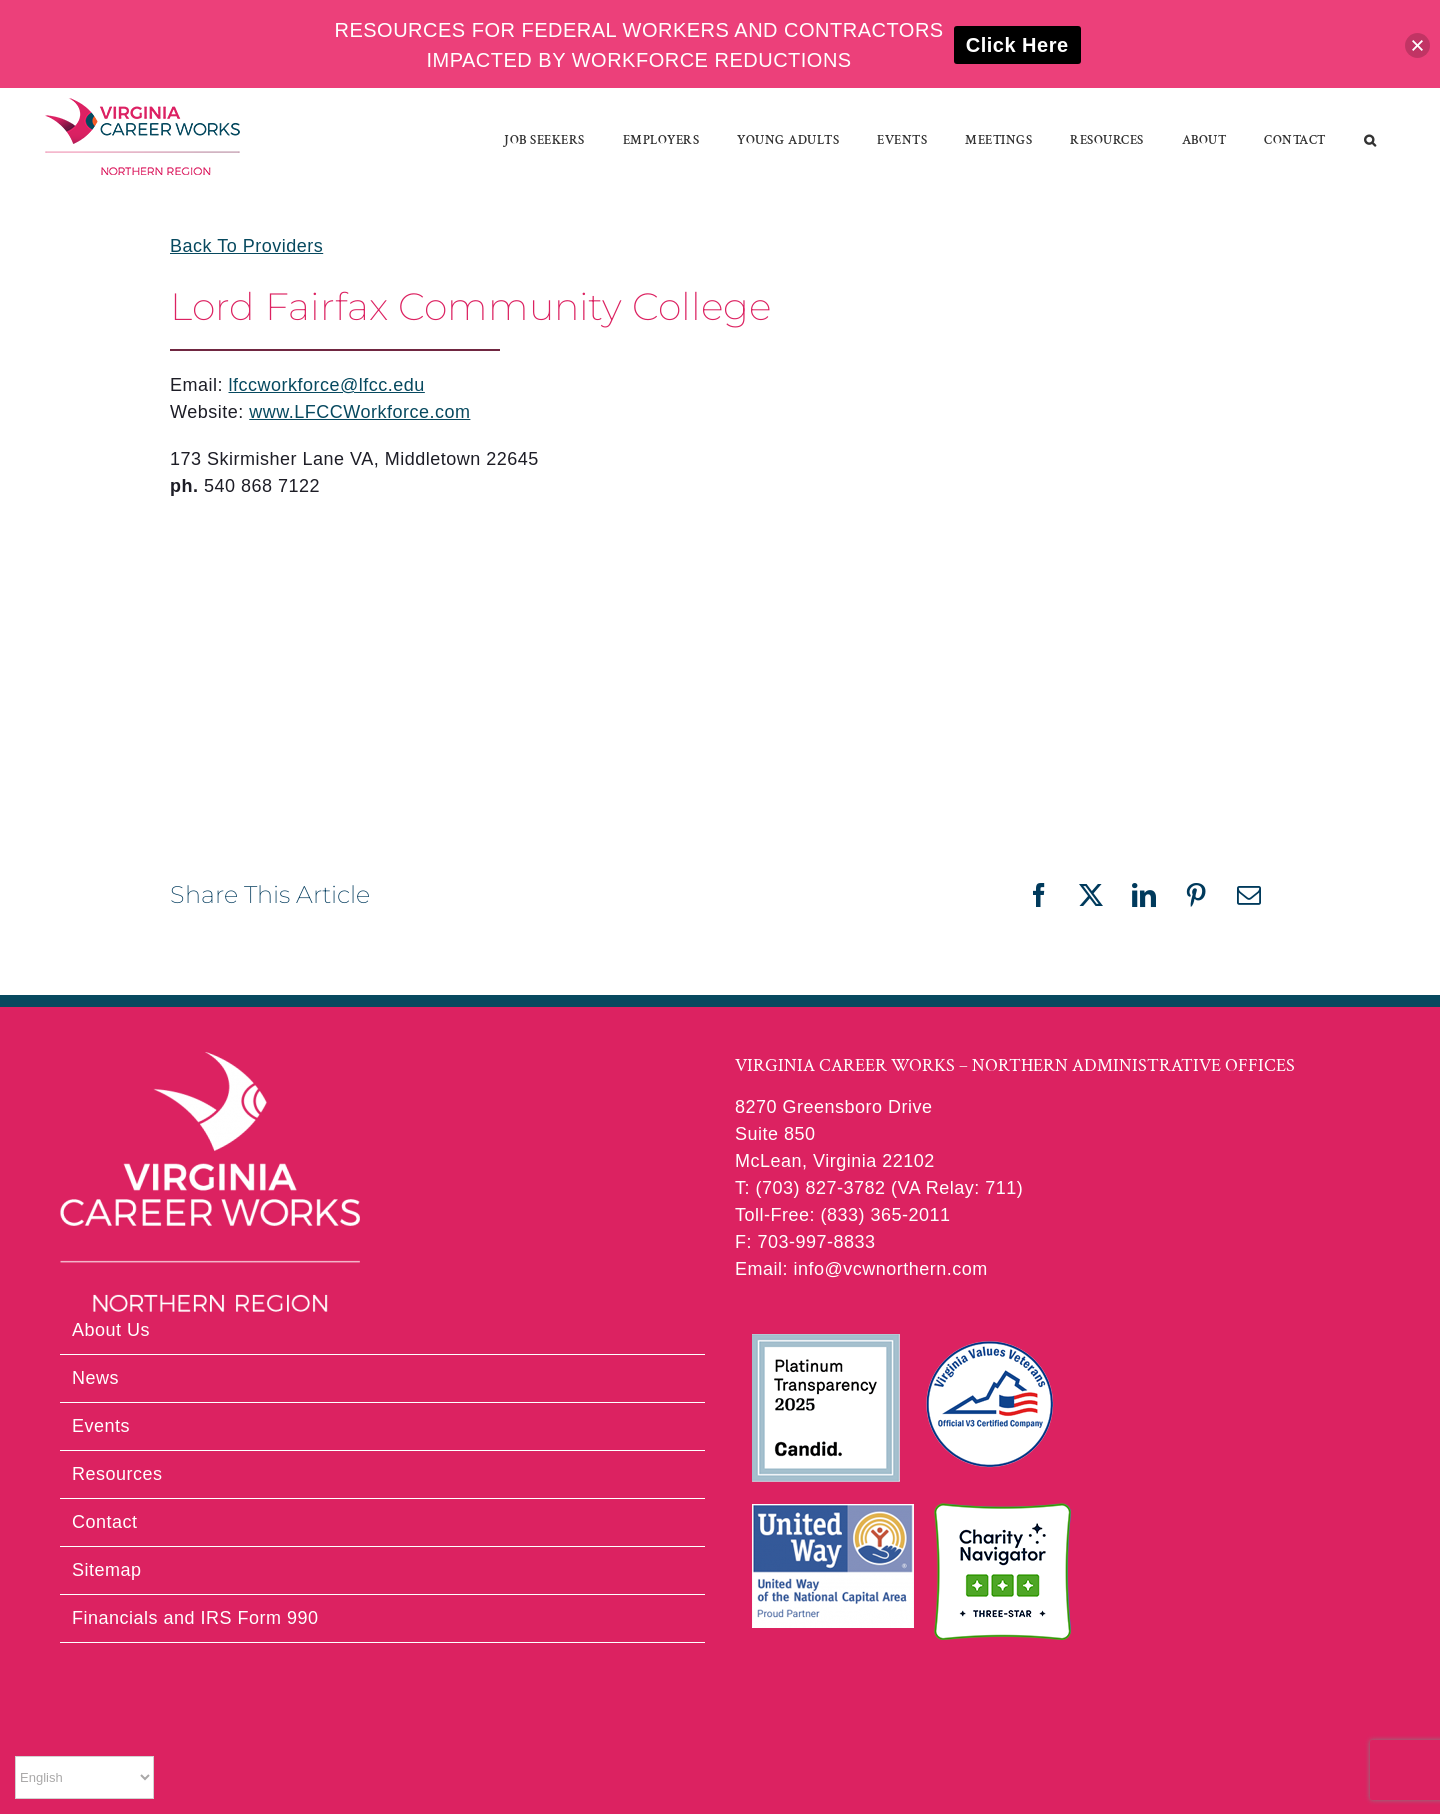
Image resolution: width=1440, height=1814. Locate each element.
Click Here (1017, 45)
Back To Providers (246, 246)
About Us (111, 1330)
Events (101, 1426)
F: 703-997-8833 (805, 1242)
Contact (105, 1522)
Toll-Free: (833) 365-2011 (843, 1215)
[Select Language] (84, 1777)
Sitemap (107, 1570)
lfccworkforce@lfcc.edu (327, 385)
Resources (117, 1474)
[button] (1370, 140)
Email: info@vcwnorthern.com (861, 1269)
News (95, 1378)
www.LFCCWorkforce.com (359, 412)
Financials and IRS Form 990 (195, 1618)
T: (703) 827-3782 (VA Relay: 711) (879, 1188)
